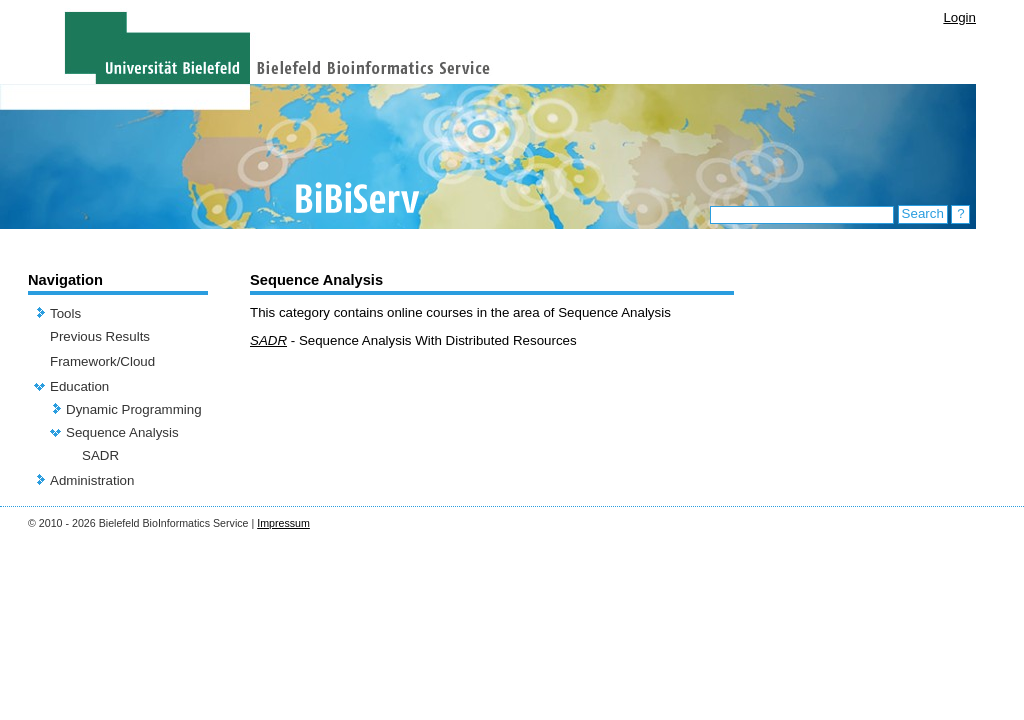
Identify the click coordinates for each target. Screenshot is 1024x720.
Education (79, 386)
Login (959, 17)
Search (923, 213)
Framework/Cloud (102, 361)
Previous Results (100, 336)
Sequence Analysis (122, 432)
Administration (92, 480)
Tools (65, 313)
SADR (100, 455)
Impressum (283, 523)
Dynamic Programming (134, 409)
